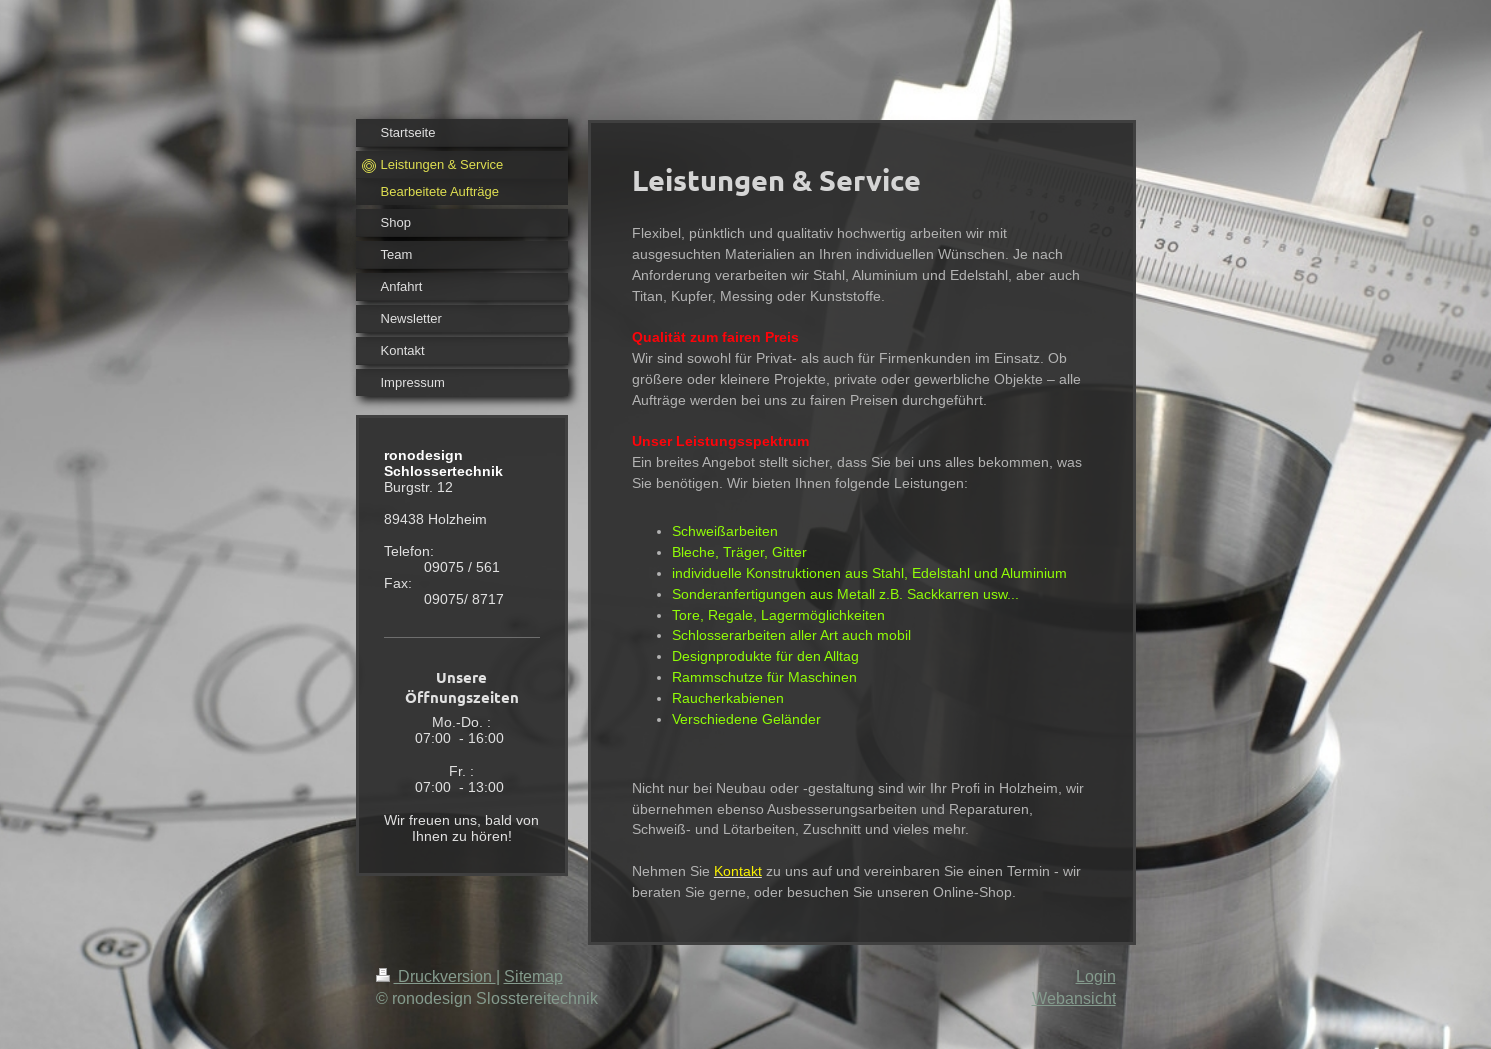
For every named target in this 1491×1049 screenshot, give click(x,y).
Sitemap (533, 976)
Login (1096, 976)
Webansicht (1074, 998)
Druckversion (436, 976)
